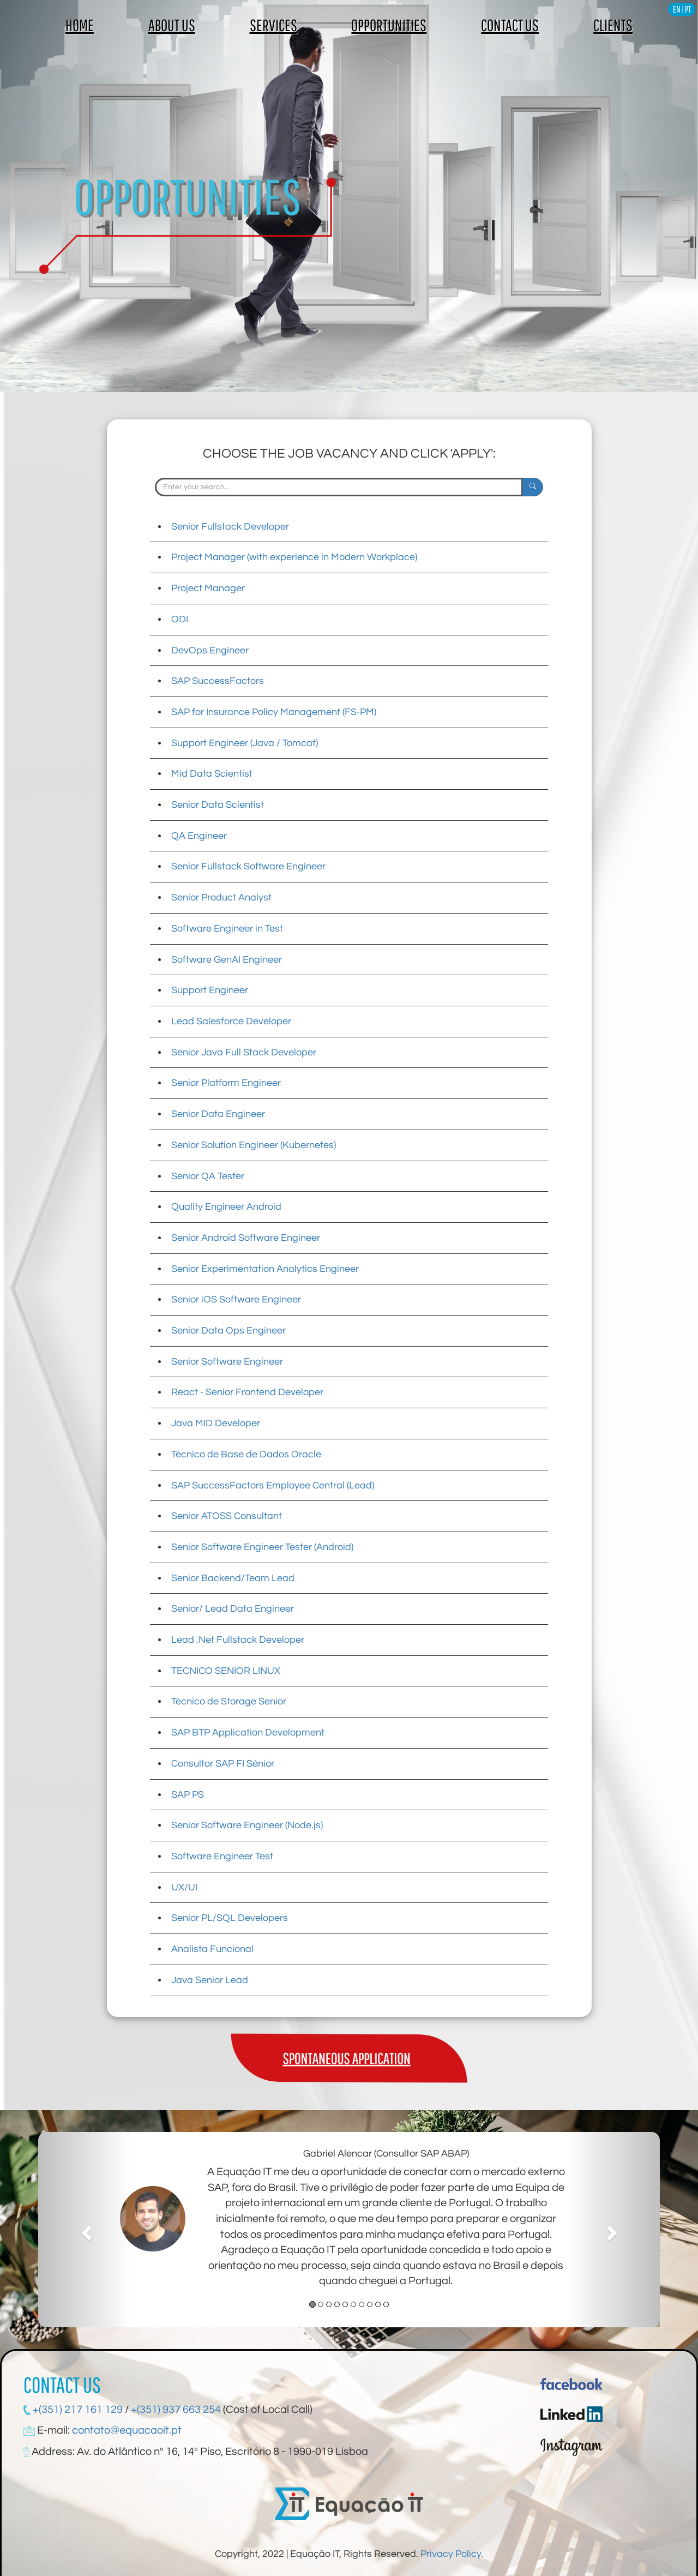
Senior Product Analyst (221, 897)
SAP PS (187, 1795)
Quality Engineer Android (226, 1207)
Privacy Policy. (452, 2554)
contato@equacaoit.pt (127, 2430)
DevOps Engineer (210, 650)
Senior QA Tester (207, 1176)
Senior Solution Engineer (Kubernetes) (253, 1145)
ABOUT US (171, 24)
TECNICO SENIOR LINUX (225, 1671)
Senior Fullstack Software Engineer (248, 866)
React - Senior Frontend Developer (247, 1392)
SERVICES (273, 24)
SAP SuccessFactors (217, 681)
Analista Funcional (212, 1949)
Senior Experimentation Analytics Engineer (265, 1269)
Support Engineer (209, 990)
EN (677, 9)
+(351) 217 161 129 (77, 2409)
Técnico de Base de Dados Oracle (246, 1454)
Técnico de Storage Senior (228, 1701)
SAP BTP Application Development (247, 1732)
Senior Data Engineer (218, 1114)
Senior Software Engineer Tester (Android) (262, 1547)
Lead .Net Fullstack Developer (237, 1640)
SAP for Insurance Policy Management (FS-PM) (273, 712)
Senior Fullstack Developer (230, 526)
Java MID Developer (215, 1423)
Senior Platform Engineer (226, 1083)
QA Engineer (199, 836)
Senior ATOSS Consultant (226, 1516)
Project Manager (208, 588)
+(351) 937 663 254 (176, 2409)
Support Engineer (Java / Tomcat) (244, 743)
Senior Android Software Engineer (245, 1238)
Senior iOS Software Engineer (236, 1299)
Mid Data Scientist (211, 773)
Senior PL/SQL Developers (229, 1918)
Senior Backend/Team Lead (232, 1578)
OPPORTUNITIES (388, 24)
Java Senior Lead (209, 1980)
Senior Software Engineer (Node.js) (247, 1825)
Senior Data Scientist (217, 805)
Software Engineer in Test (227, 928)
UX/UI (184, 1887)
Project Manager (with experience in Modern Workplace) (294, 557)
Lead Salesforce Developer (231, 1021)
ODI (179, 619)
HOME (79, 24)
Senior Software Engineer (227, 1361)
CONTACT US (510, 24)
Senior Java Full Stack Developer (243, 1052)
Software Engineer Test (222, 1856)
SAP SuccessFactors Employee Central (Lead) (272, 1485)
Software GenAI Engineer (226, 959)
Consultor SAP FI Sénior (222, 1763)
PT (688, 9)
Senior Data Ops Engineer (228, 1330)
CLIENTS (613, 24)
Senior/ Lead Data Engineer (232, 1609)
